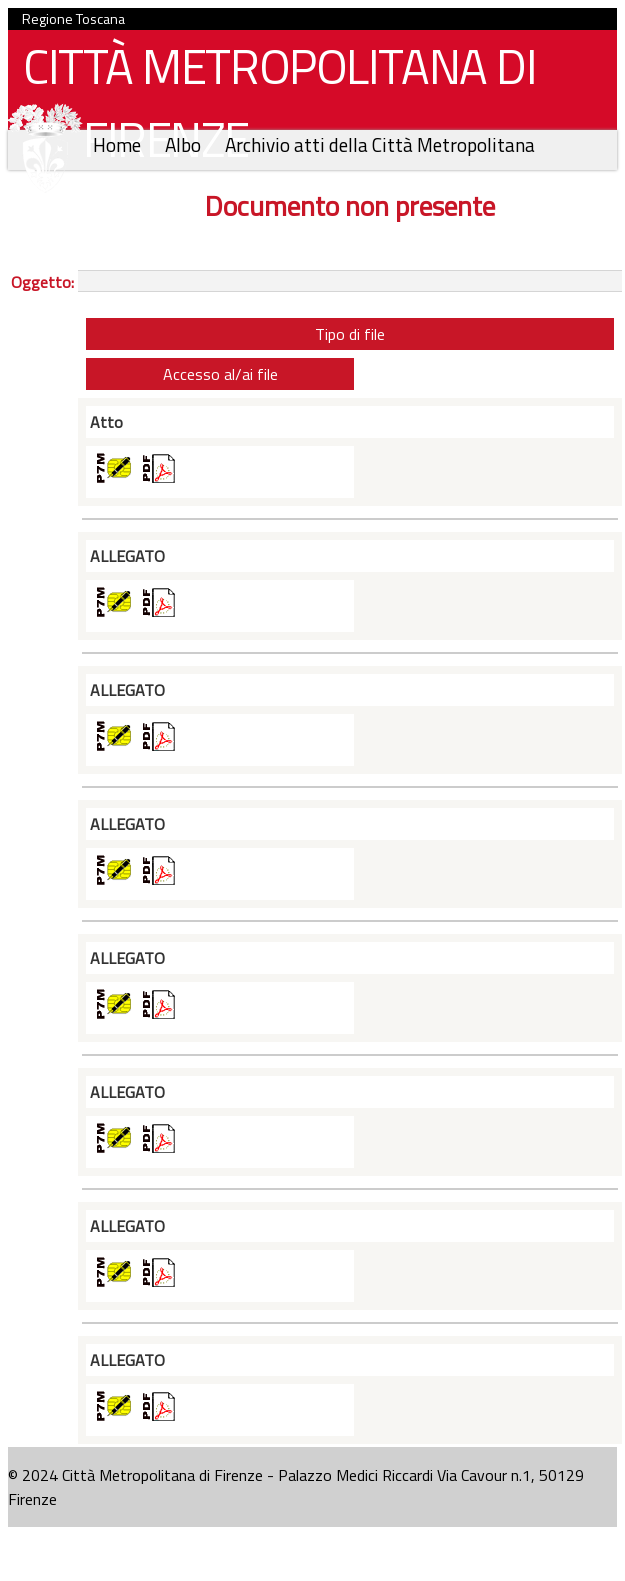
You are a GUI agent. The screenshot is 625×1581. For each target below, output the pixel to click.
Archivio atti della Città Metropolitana (380, 144)
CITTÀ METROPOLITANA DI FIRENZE (272, 108)
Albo (185, 144)
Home (119, 144)
